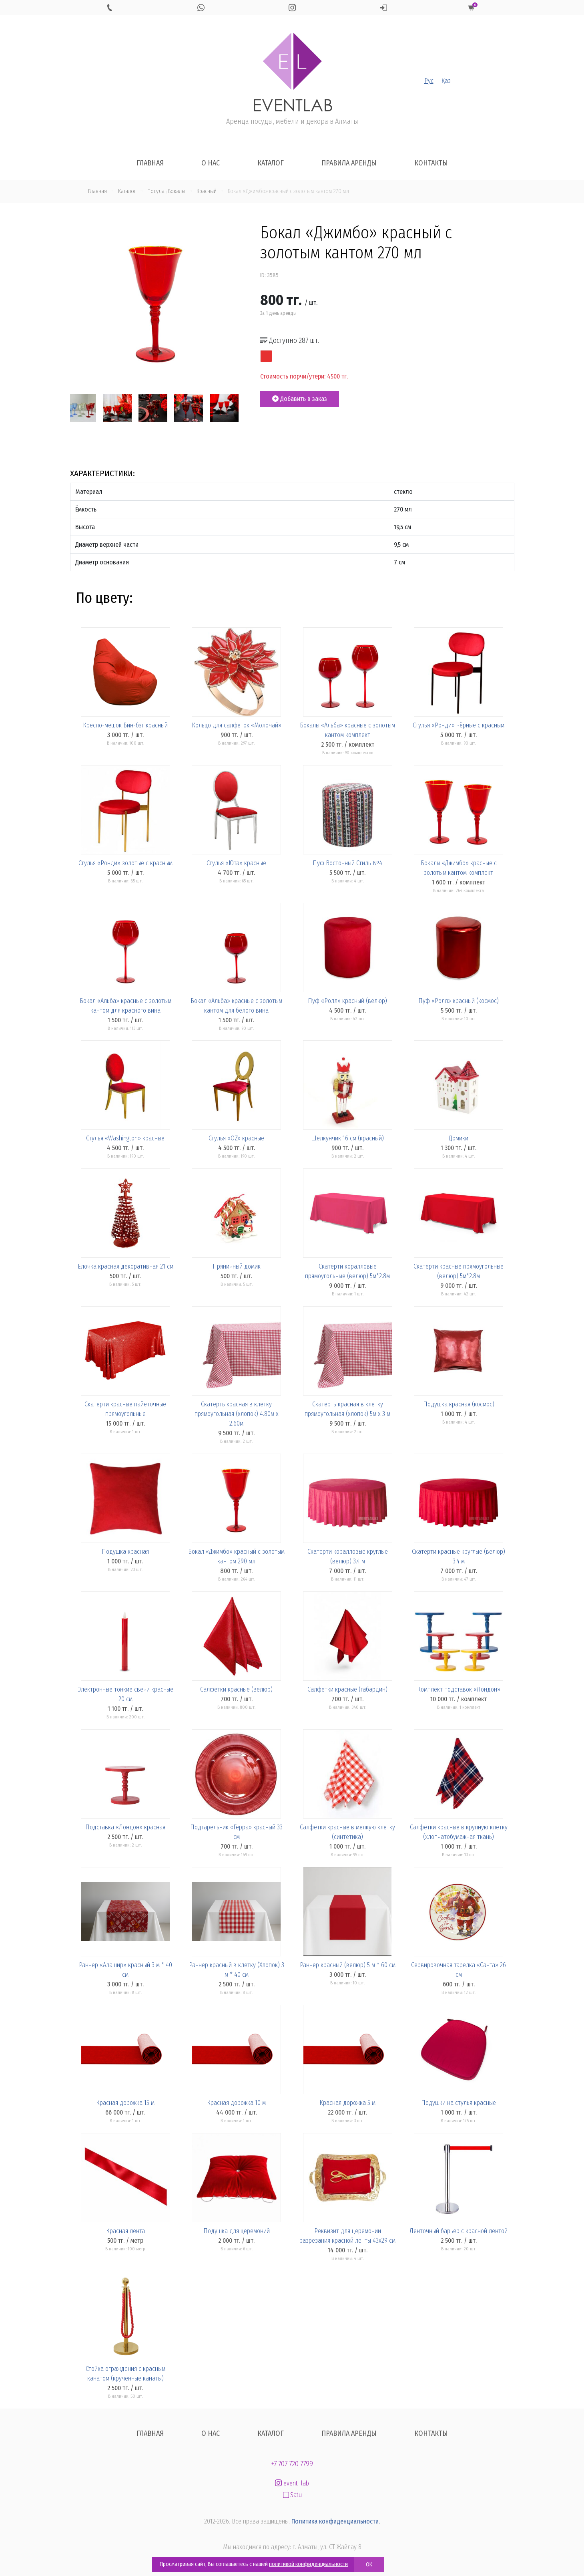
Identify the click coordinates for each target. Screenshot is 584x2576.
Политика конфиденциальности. (335, 2521)
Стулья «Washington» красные (125, 1138)
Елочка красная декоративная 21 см (125, 1266)
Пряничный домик (237, 1266)
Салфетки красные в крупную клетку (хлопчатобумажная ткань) (459, 1832)
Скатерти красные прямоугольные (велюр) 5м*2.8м (458, 1271)
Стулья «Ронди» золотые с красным (125, 863)
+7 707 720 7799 (292, 2463)
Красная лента (125, 2231)
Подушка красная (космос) (458, 1404)
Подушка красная (125, 1551)
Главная (150, 163)
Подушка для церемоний (236, 2231)
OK (369, 2564)
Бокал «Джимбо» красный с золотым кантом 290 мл (236, 1556)
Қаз (446, 81)
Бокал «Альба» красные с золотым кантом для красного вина (125, 1005)
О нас (210, 163)
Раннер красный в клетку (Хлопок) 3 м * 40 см (236, 1969)
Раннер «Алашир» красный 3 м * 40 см (125, 1969)
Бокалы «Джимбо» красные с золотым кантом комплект (459, 867)
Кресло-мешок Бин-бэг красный (125, 725)
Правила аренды (349, 163)
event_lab (292, 2483)
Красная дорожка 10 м (236, 2103)
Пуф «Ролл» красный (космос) (458, 1001)
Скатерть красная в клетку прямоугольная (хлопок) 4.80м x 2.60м (237, 1413)
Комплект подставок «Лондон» (458, 1689)
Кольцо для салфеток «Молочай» (236, 725)
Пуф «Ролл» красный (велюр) (347, 1001)
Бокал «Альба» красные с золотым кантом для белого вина (236, 1005)
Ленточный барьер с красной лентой (458, 2231)
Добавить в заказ (299, 399)
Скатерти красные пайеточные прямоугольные (125, 1409)
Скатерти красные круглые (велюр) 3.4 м (458, 1556)
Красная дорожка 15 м (125, 2103)
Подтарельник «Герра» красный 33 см (236, 1832)
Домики (458, 1138)
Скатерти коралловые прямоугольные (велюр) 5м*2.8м (347, 1271)
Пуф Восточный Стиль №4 (347, 863)
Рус (428, 81)
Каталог (270, 163)
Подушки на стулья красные (458, 2103)
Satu (292, 2495)
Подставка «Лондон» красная (125, 1827)
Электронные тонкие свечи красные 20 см (125, 1694)
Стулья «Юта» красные (236, 863)
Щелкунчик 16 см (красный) (347, 1138)
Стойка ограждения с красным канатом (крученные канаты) (125, 2373)
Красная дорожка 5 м (347, 2103)
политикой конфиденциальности (308, 2564)
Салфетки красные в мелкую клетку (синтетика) (347, 1832)
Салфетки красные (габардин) (347, 1689)
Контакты (431, 163)
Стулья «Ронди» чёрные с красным (458, 725)
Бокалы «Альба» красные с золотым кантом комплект (347, 730)
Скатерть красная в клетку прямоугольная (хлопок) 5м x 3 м (347, 1409)
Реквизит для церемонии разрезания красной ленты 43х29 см (347, 2235)
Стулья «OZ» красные (236, 1138)
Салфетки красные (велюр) (236, 1689)
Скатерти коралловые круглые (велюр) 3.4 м (347, 1556)
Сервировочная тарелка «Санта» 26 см (458, 1969)
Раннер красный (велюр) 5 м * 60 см (347, 1965)
